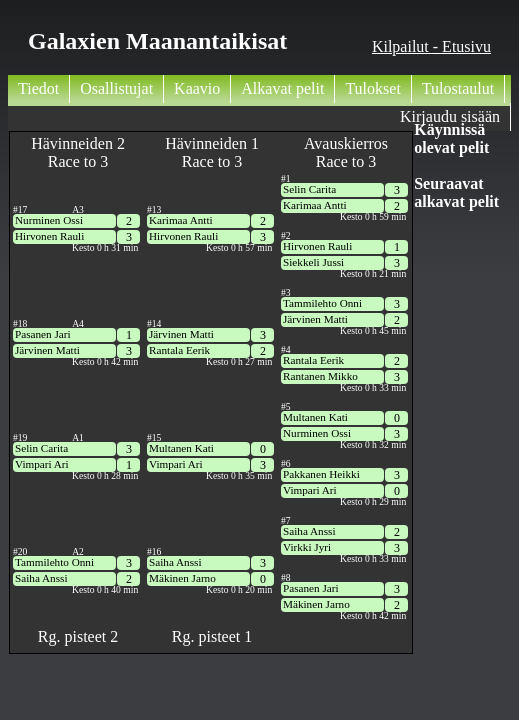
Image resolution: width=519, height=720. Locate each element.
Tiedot (38, 88)
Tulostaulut (458, 88)
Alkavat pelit (282, 88)
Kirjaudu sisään (450, 116)
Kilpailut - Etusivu (431, 46)
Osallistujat (116, 88)
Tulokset (372, 88)
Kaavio (197, 88)
